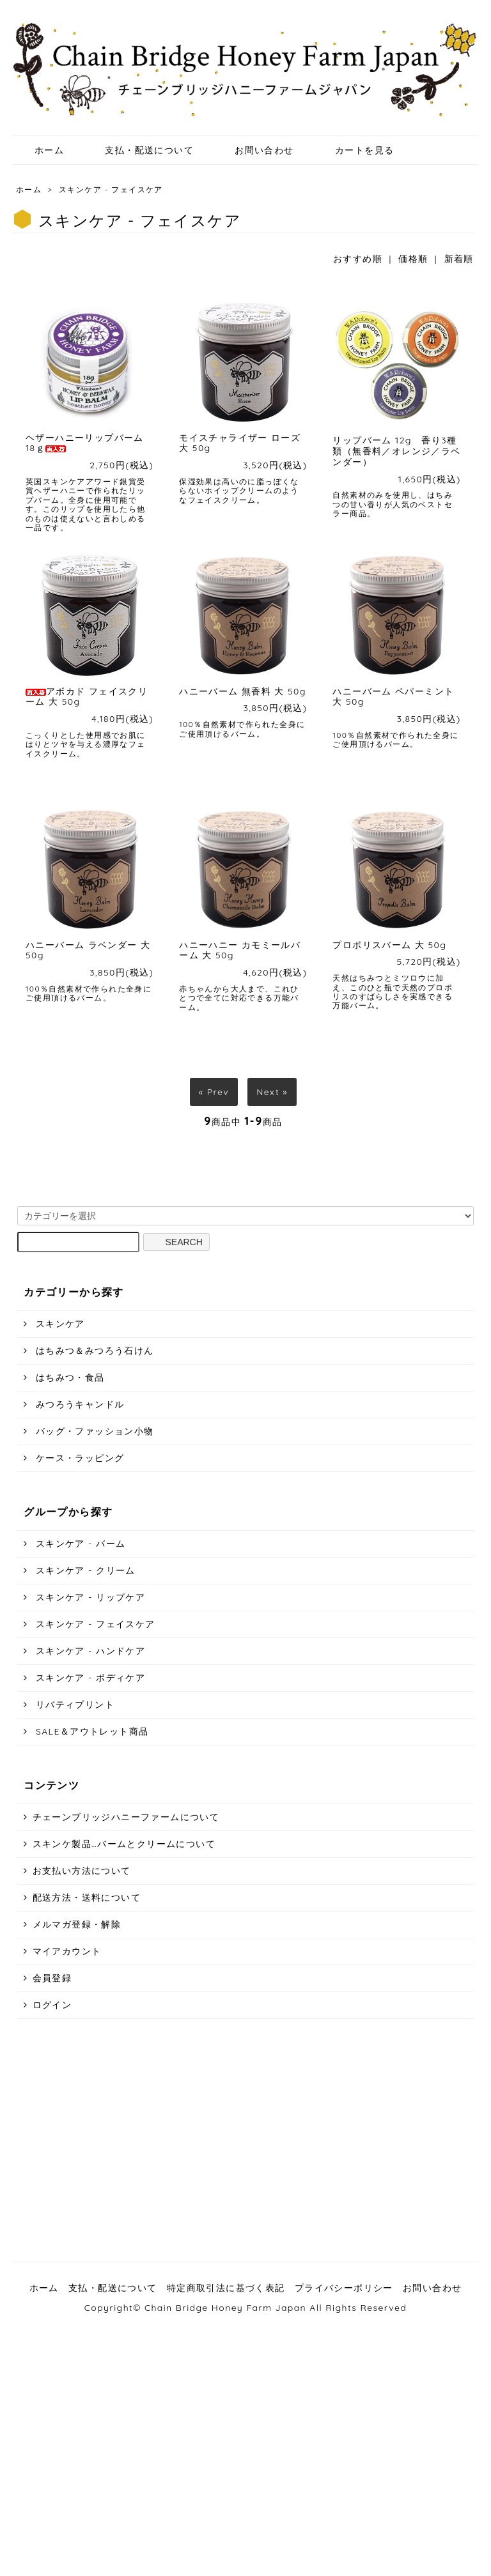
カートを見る (355, 150)
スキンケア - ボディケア (89, 1677)
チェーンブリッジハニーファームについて (126, 1817)
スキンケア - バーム (79, 1543)
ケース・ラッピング (79, 1458)
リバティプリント (73, 1704)
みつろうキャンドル (79, 1404)
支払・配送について (140, 150)
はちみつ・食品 (69, 1377)
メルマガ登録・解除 (77, 1924)
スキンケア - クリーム (84, 1570)
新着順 (459, 258)
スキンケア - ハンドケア (89, 1651)
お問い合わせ (254, 150)
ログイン (52, 2005)
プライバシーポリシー (344, 2288)
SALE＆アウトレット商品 (91, 1731)
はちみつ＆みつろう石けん (93, 1350)
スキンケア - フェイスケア (111, 189)
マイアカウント (67, 1951)
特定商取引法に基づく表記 (226, 2288)
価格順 (413, 258)
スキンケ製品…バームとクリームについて (124, 1844)
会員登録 (52, 1978)
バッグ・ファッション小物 (93, 1431)
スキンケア (59, 1324)
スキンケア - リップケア (89, 1597)
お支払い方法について (82, 1870)
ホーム (40, 150)
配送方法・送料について (87, 1897)
